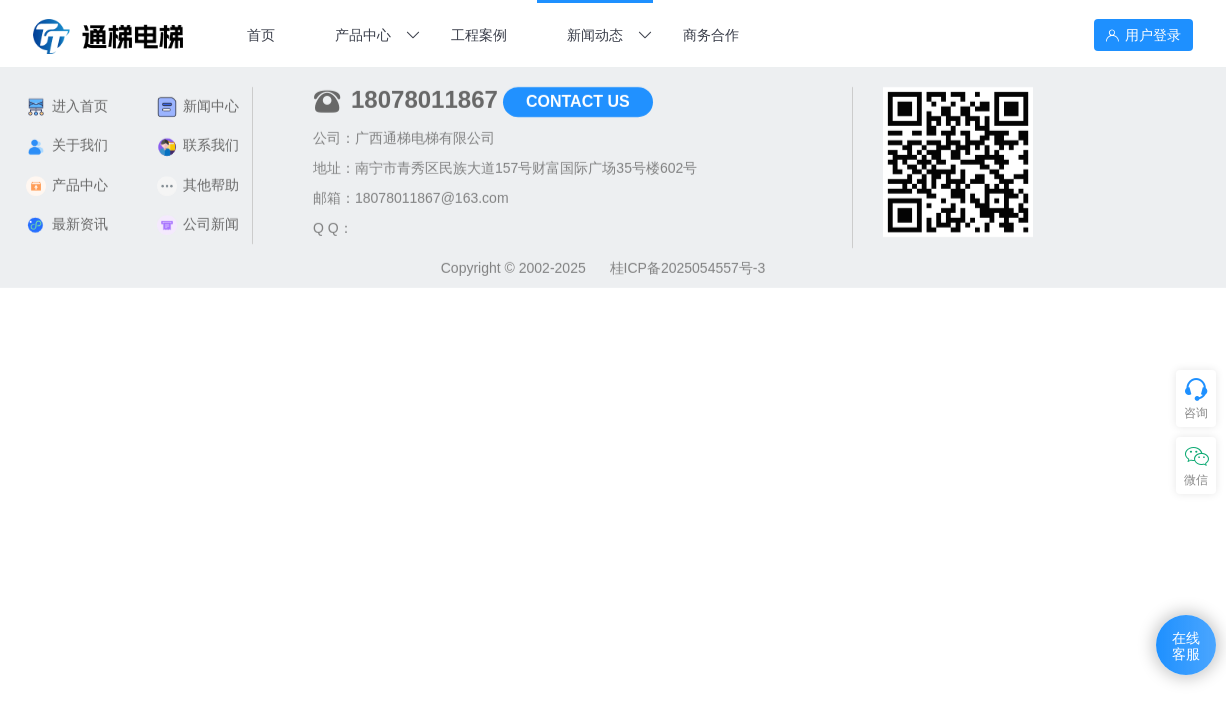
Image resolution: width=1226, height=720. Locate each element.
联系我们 (198, 138)
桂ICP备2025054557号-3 (688, 261)
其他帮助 (198, 178)
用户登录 (1143, 35)
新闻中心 (198, 99)
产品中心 (67, 178)
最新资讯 (67, 217)
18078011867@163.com (432, 191)
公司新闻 (198, 217)
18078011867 (424, 93)
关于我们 (67, 138)
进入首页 (67, 99)
